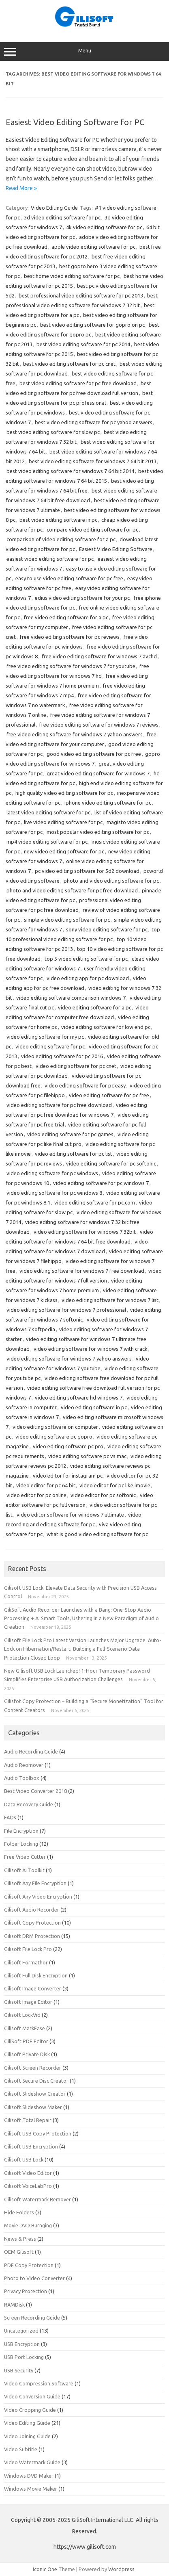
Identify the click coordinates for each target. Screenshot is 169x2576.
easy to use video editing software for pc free (69, 578)
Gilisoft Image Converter (32, 1988)
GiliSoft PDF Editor (26, 2041)
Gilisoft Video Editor (28, 2173)
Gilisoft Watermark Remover (37, 2199)
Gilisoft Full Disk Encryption (36, 1975)
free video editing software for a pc (66, 617)
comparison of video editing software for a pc (61, 539)
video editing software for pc (50, 1046)
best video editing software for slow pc (53, 432)
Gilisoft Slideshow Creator (35, 2093)
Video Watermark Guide (32, 2462)
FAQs (10, 1817)
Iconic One (45, 2569)
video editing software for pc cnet (76, 1066)
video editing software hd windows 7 (78, 1397)
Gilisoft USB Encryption (31, 2146)
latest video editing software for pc (48, 812)
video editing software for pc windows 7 (101, 1183)
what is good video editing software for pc (97, 1534)
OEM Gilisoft (19, 2252)
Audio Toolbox (21, 1778)
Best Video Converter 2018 (35, 1791)
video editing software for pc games (70, 1134)
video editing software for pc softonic (111, 1163)
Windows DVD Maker (28, 2475)
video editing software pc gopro (53, 1436)
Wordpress (121, 2569)
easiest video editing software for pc (50, 559)
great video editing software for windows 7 (98, 773)
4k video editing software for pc (104, 227)
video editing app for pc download (88, 978)
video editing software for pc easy (85, 1085)
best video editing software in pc (58, 520)
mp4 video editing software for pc (47, 841)
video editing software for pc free (109, 1095)
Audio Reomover (23, 1765)
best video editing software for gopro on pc (92, 325)
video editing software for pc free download (59, 1105)
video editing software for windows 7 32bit (85, 1232)
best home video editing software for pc (72, 276)
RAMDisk (14, 2304)
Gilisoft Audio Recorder (31, 1909)
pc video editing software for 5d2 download (87, 871)
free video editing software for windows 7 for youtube (70, 666)
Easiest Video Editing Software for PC (75, 122)
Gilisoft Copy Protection (32, 1922)
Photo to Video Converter (34, 2278)
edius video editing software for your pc (82, 598)
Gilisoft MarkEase (24, 2028)
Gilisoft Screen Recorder (32, 2067)
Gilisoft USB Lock (23, 2159)
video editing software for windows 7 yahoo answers (69, 1358)
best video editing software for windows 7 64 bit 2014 (70, 471)
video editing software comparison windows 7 (71, 997)
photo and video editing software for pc (111, 880)
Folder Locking (21, 1844)
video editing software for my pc (45, 1037)
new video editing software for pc (64, 851)
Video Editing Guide (54, 208)
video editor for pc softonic (103, 1495)
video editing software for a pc (94, 1007)
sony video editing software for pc (107, 929)
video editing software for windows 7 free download (81, 1271)
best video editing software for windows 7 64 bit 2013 (92, 461)
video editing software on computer (55, 1427)
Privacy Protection (25, 2291)
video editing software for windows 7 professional (66, 1310)
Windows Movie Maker (30, 2488)
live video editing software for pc (63, 822)
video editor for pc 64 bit (45, 1485)
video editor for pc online (36, 1495)
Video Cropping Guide (30, 2410)
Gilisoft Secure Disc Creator (36, 2080)
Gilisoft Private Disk (27, 2054)
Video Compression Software (38, 2383)
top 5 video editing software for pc (86, 958)
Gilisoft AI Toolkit (24, 1870)
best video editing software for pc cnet (69, 364)
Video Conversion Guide (32, 2396)
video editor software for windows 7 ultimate (70, 1514)
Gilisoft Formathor (26, 1962)
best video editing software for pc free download (78, 383)
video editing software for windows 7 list (110, 1300)
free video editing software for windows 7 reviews (98, 724)
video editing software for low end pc (105, 1027)
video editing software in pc (94, 1407)
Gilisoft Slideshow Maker (33, 2107)
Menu (84, 52)
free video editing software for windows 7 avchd (99, 656)
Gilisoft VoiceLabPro (28, 2186)
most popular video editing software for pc (98, 832)
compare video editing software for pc (92, 529)
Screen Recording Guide (32, 2317)
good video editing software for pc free (94, 754)
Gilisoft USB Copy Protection (37, 2133)
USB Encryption (22, 2344)
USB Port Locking (24, 2357)
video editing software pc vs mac (87, 1456)
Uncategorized (21, 2330)
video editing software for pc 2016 (62, 1056)
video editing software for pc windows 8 (54, 1193)
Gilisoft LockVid (22, 2015)
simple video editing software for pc (67, 919)
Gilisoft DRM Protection (32, 1936)
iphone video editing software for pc (107, 802)
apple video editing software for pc (93, 247)
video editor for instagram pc (68, 1475)
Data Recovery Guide (28, 1804)
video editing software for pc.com (94, 1202)
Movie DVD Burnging (28, 2225)
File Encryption (21, 1831)
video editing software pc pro (68, 1446)
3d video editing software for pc (62, 217)
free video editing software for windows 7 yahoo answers (74, 734)
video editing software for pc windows (52, 1173)
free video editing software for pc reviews (70, 637)
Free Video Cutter (25, 1857)
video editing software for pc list (73, 1154)
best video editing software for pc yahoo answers (93, 422)
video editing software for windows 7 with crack (91, 1349)
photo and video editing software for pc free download (72, 890)
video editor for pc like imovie (114, 1485)
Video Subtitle (20, 2449)
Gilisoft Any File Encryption (35, 1883)
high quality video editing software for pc (64, 793)
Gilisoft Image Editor (28, 2002)
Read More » (21, 188)
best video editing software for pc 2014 (83, 344)
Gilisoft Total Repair (27, 2120)
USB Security (18, 2370)
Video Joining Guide (27, 2436)
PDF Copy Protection (28, 2265)
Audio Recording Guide (31, 1751)
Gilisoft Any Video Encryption (38, 1896)
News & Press (20, 2239)
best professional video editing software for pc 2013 (81, 295)
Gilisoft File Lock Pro (28, 1949)
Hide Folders (19, 2212)
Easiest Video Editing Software (115, 549)
